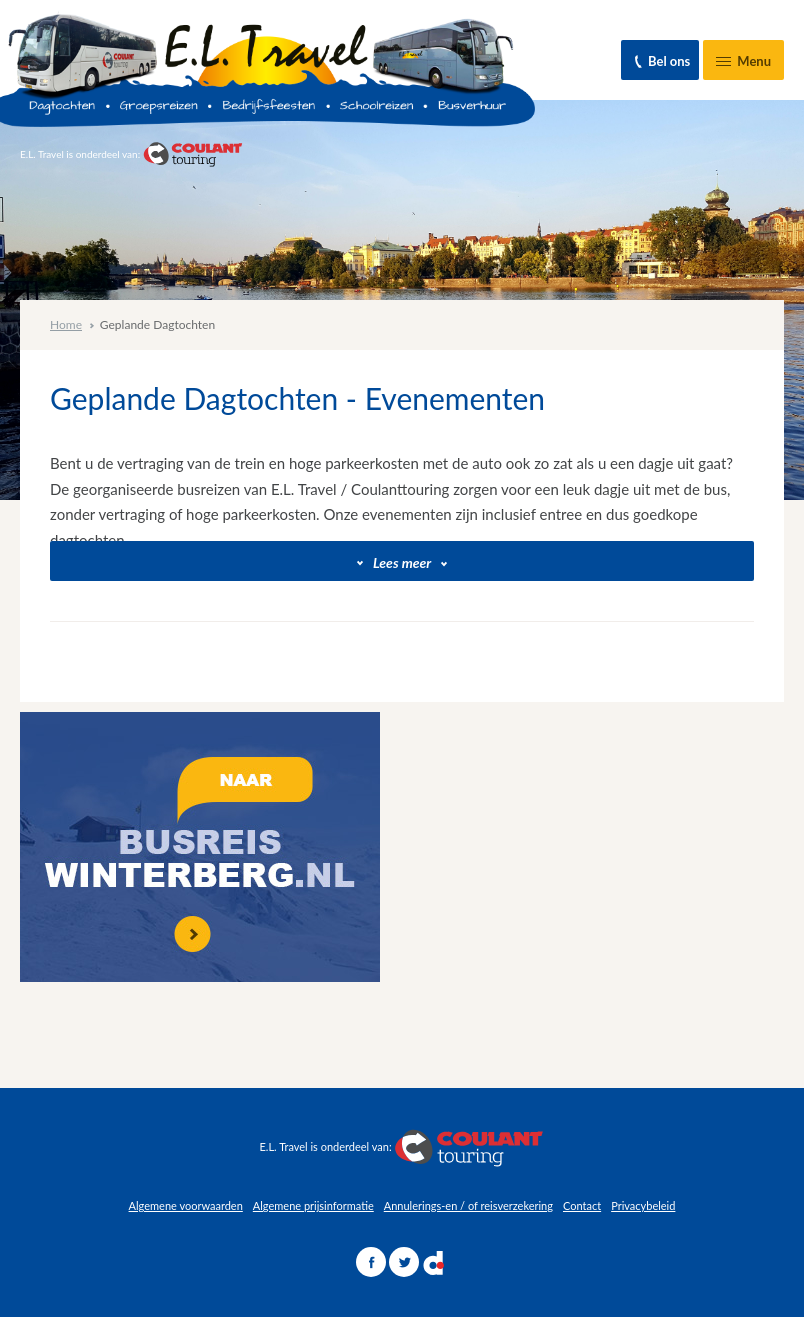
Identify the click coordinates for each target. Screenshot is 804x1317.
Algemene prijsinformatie (313, 1205)
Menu (737, 66)
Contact (582, 1205)
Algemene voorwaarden (186, 1205)
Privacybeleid (643, 1205)
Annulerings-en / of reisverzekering (468, 1205)
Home (66, 324)
